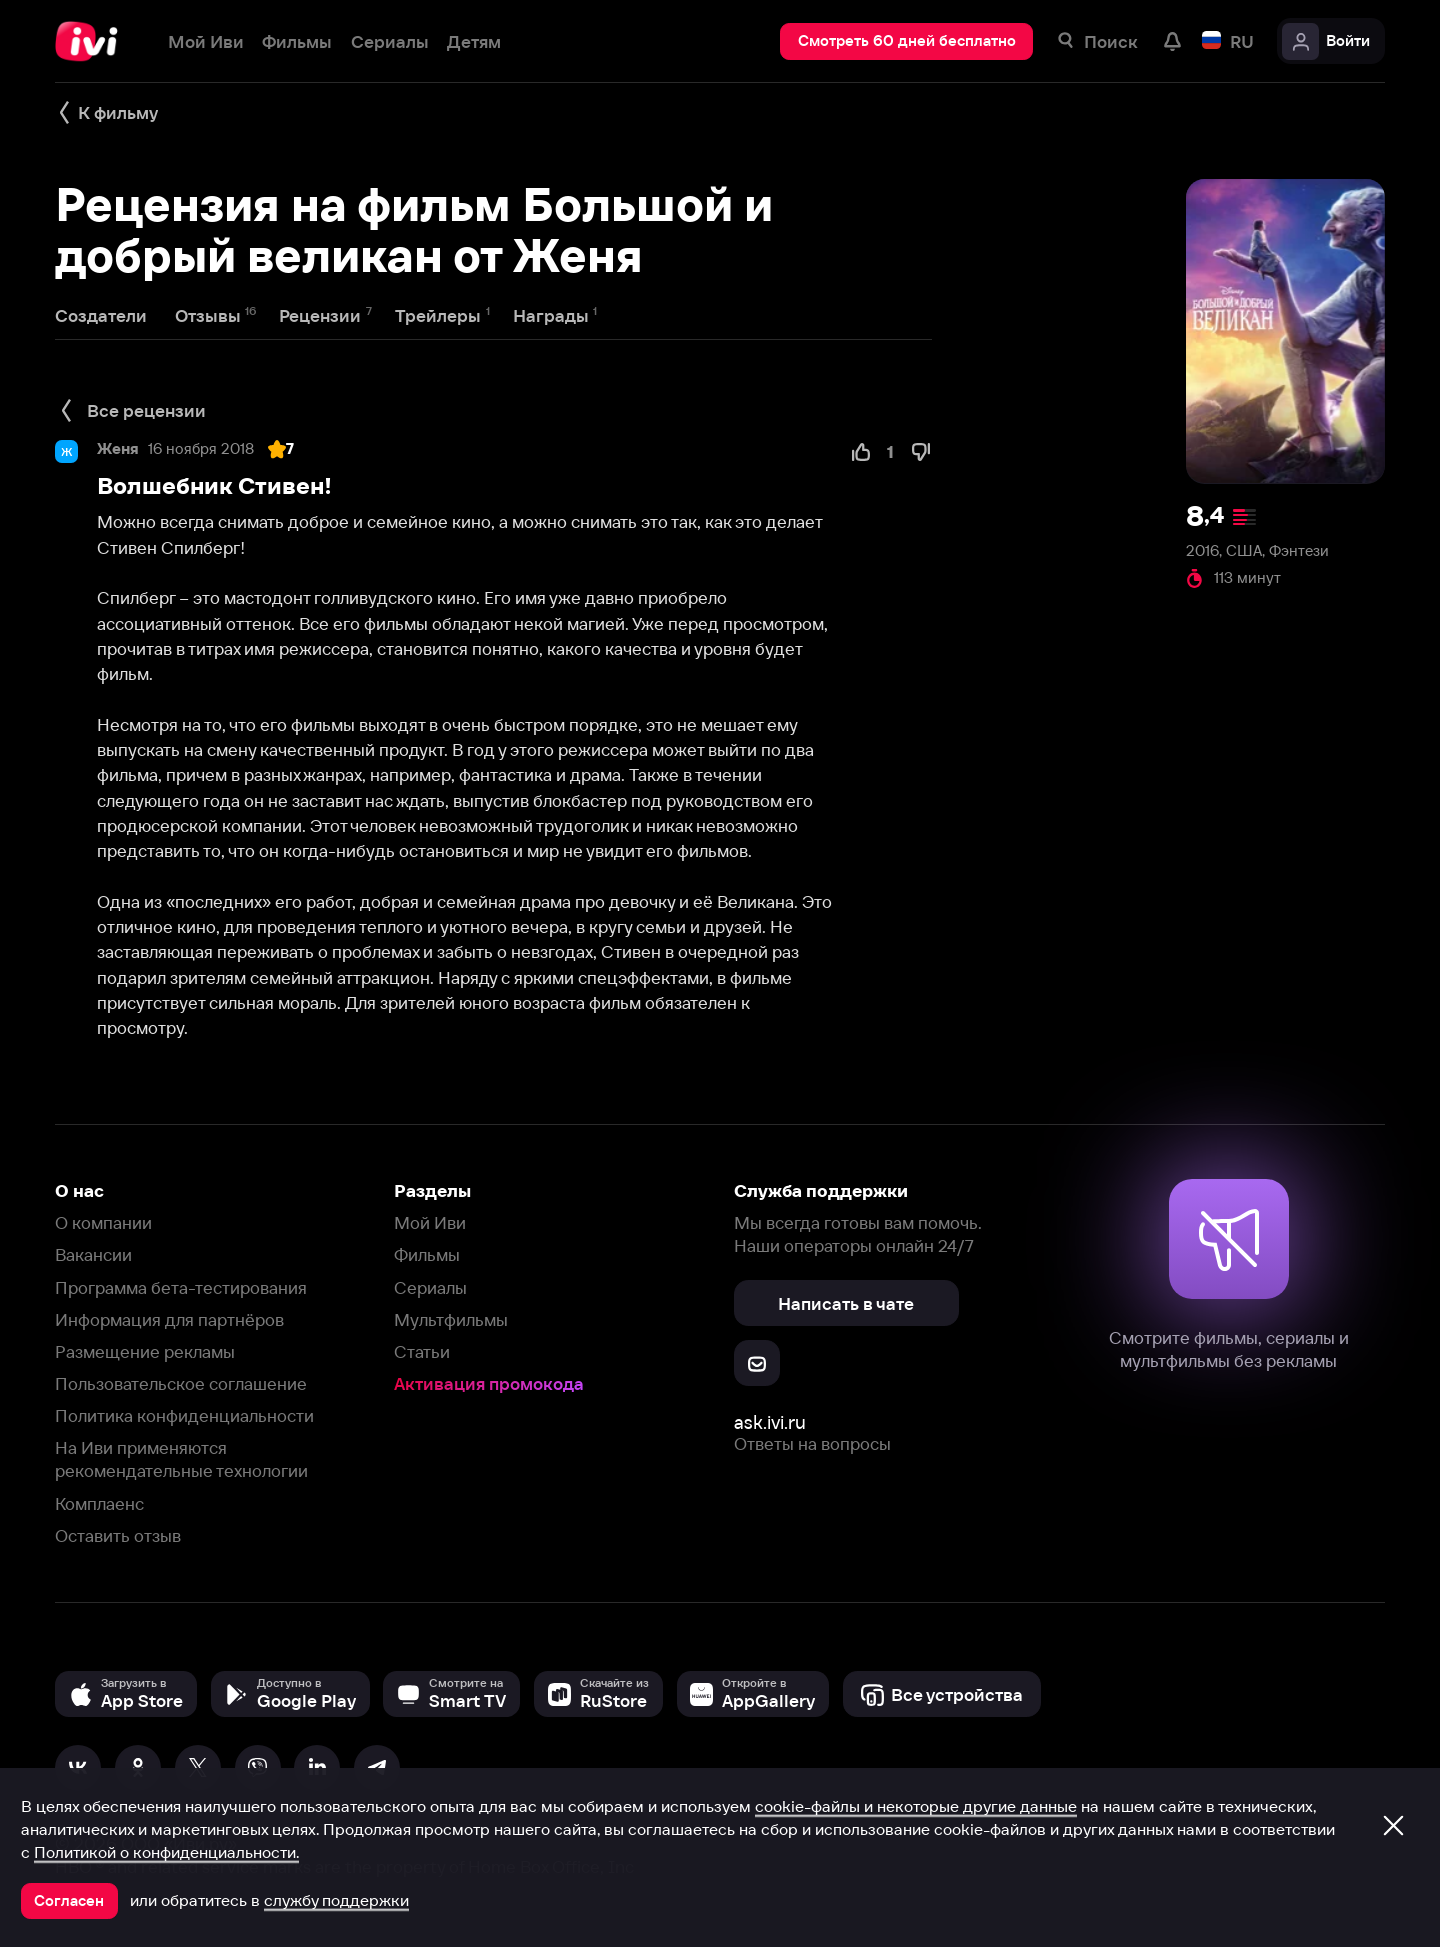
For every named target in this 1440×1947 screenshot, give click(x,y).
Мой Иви (430, 1222)
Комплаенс (99, 1503)
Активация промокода (489, 1383)
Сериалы (430, 1287)
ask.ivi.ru (770, 1422)
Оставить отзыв (118, 1535)
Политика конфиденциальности (184, 1415)
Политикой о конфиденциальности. (166, 1852)
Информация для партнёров (169, 1319)
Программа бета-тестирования (181, 1287)
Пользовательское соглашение (181, 1383)
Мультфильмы (451, 1319)
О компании (103, 1222)
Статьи (422, 1351)
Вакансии (93, 1254)
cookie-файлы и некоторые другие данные (916, 1806)
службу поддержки (336, 1900)
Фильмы (427, 1254)
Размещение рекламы (145, 1351)
